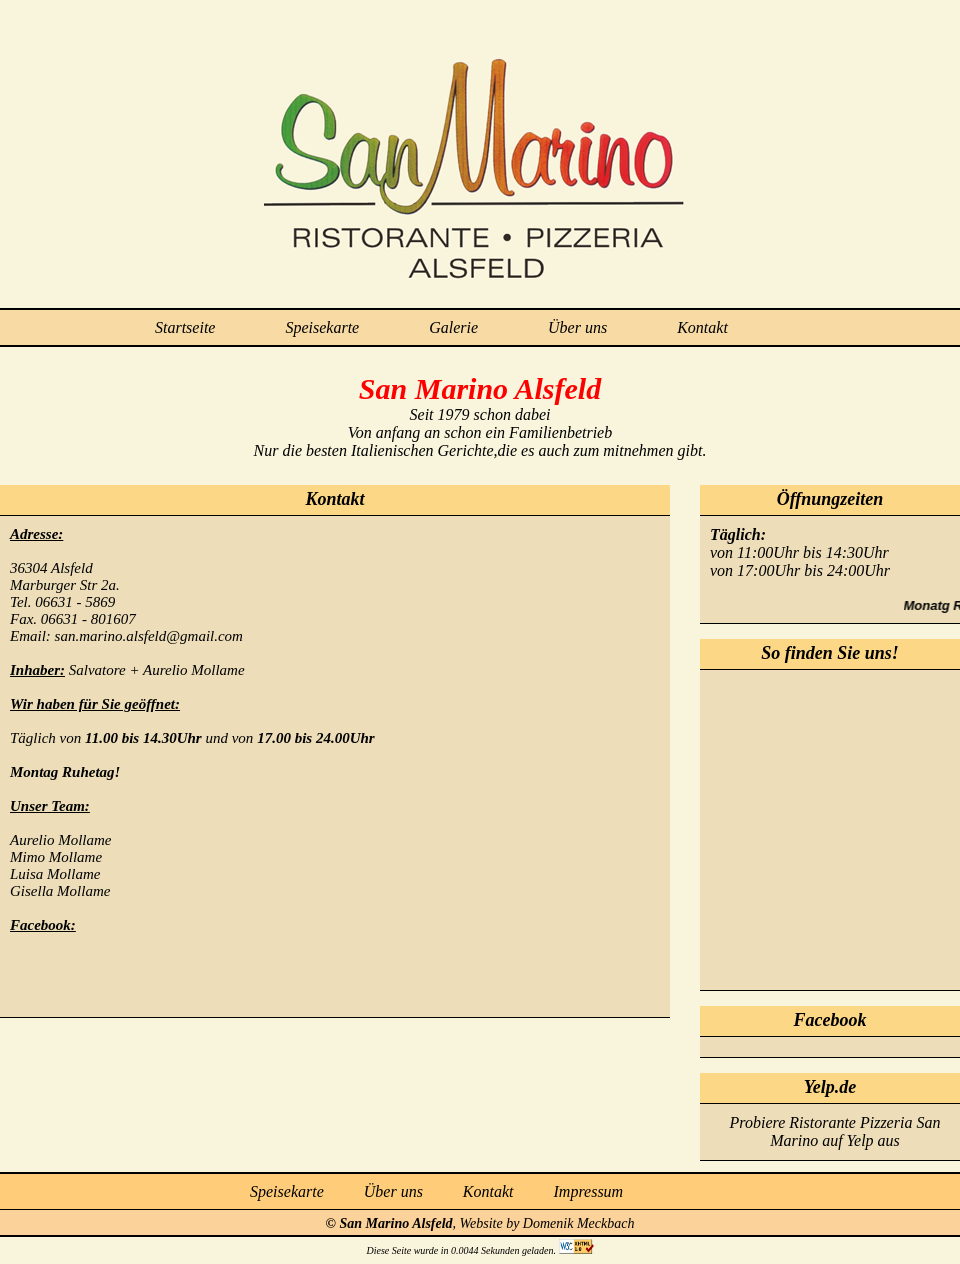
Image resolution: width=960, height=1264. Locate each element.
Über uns (577, 327)
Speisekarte (322, 327)
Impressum (589, 1191)
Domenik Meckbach (579, 1223)
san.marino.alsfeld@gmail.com (149, 636)
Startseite (185, 327)
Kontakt (702, 327)
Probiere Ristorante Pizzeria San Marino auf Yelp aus (835, 1131)
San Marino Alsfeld (396, 1223)
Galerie (453, 327)
